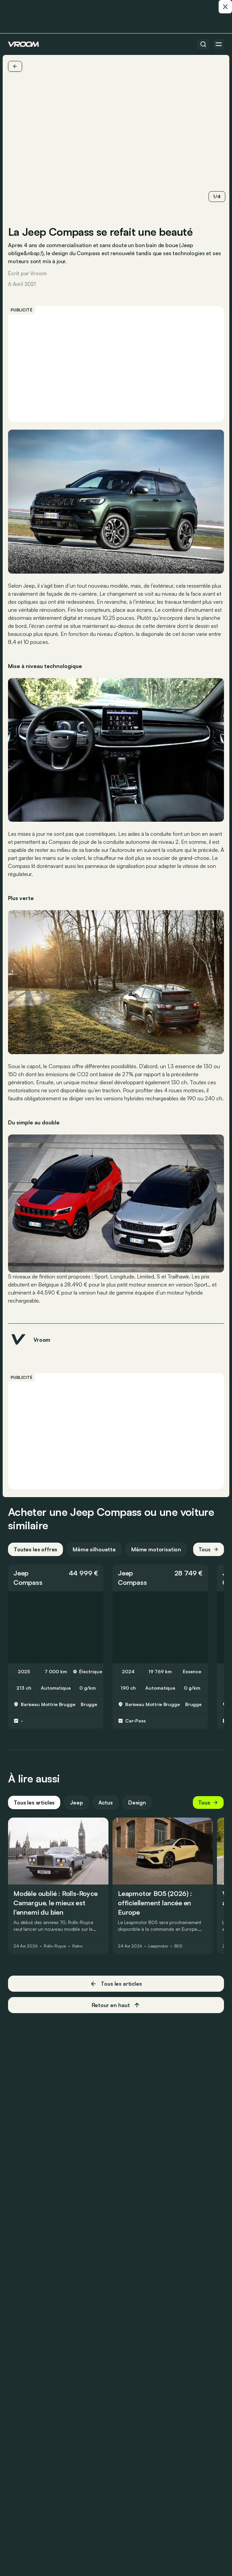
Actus (105, 1802)
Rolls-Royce (55, 1946)
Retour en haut (116, 2005)
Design (137, 1802)
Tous (209, 1549)
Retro (77, 1946)
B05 (178, 1946)
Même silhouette (94, 1549)
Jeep (20, 1573)
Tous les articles (34, 1802)
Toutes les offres (35, 1549)
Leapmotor (158, 1946)
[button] (55, 1577)
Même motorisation (156, 1549)
